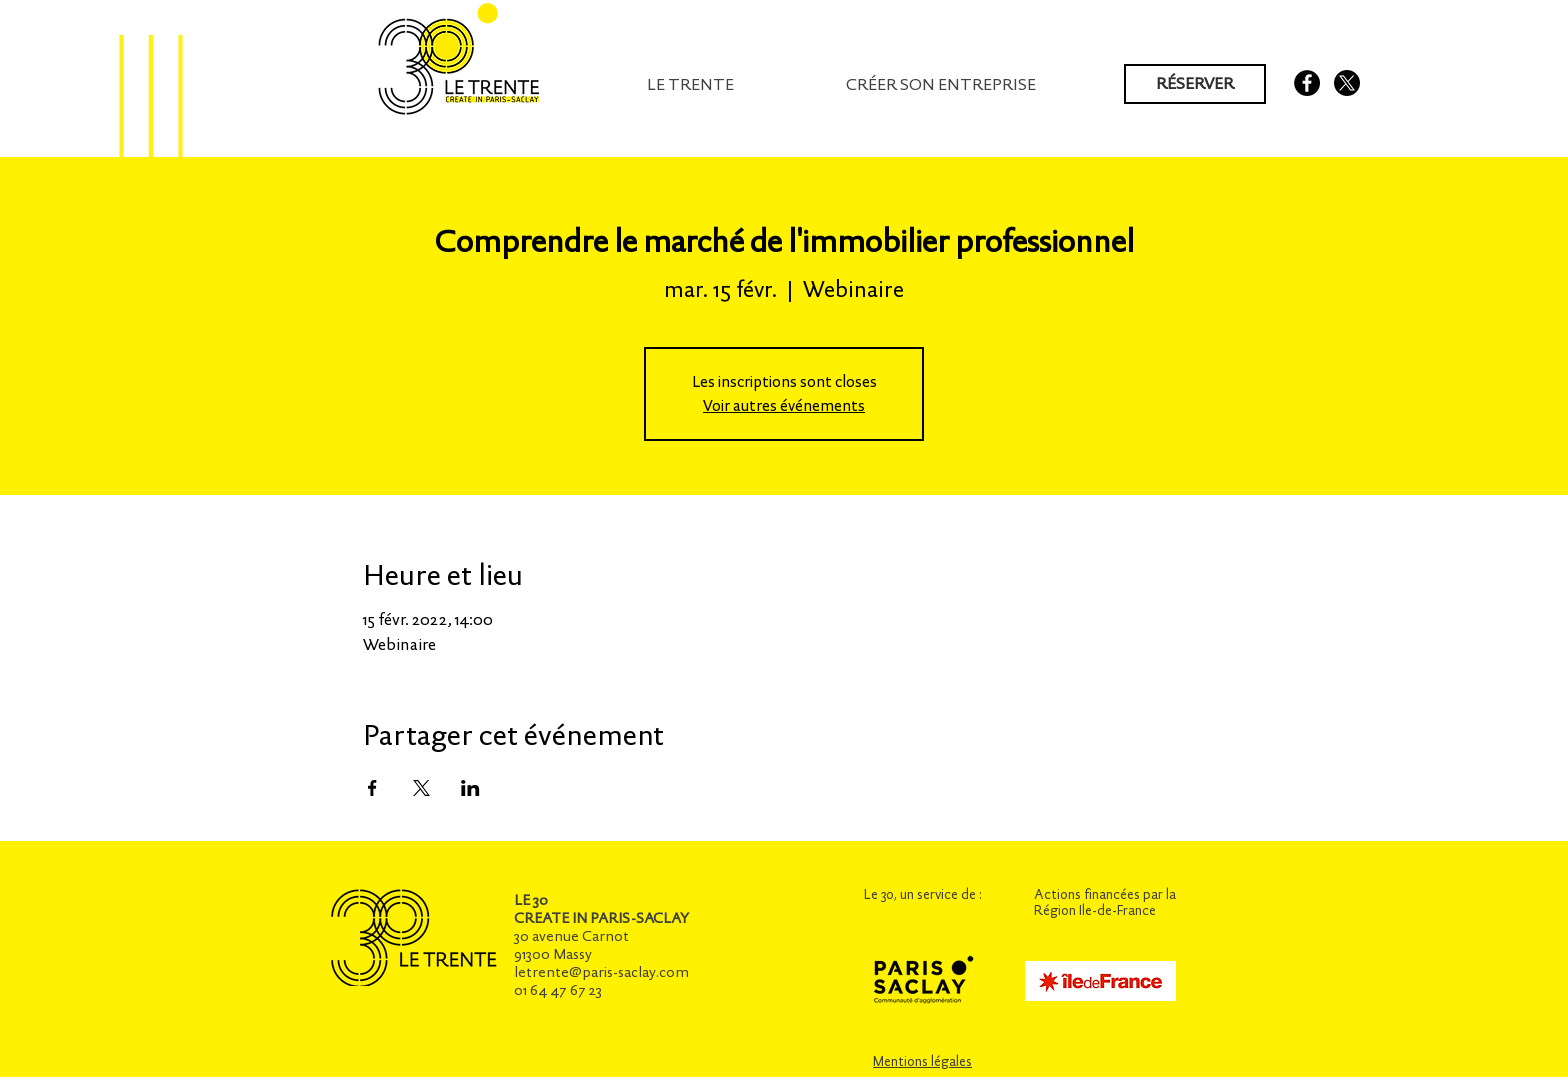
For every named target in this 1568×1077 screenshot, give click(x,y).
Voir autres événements (784, 405)
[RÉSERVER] (1195, 84)
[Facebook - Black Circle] (1307, 83)
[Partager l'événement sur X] (421, 788)
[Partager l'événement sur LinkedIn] (470, 788)
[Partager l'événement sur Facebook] (372, 788)
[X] (1347, 83)
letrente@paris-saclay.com (601, 972)
